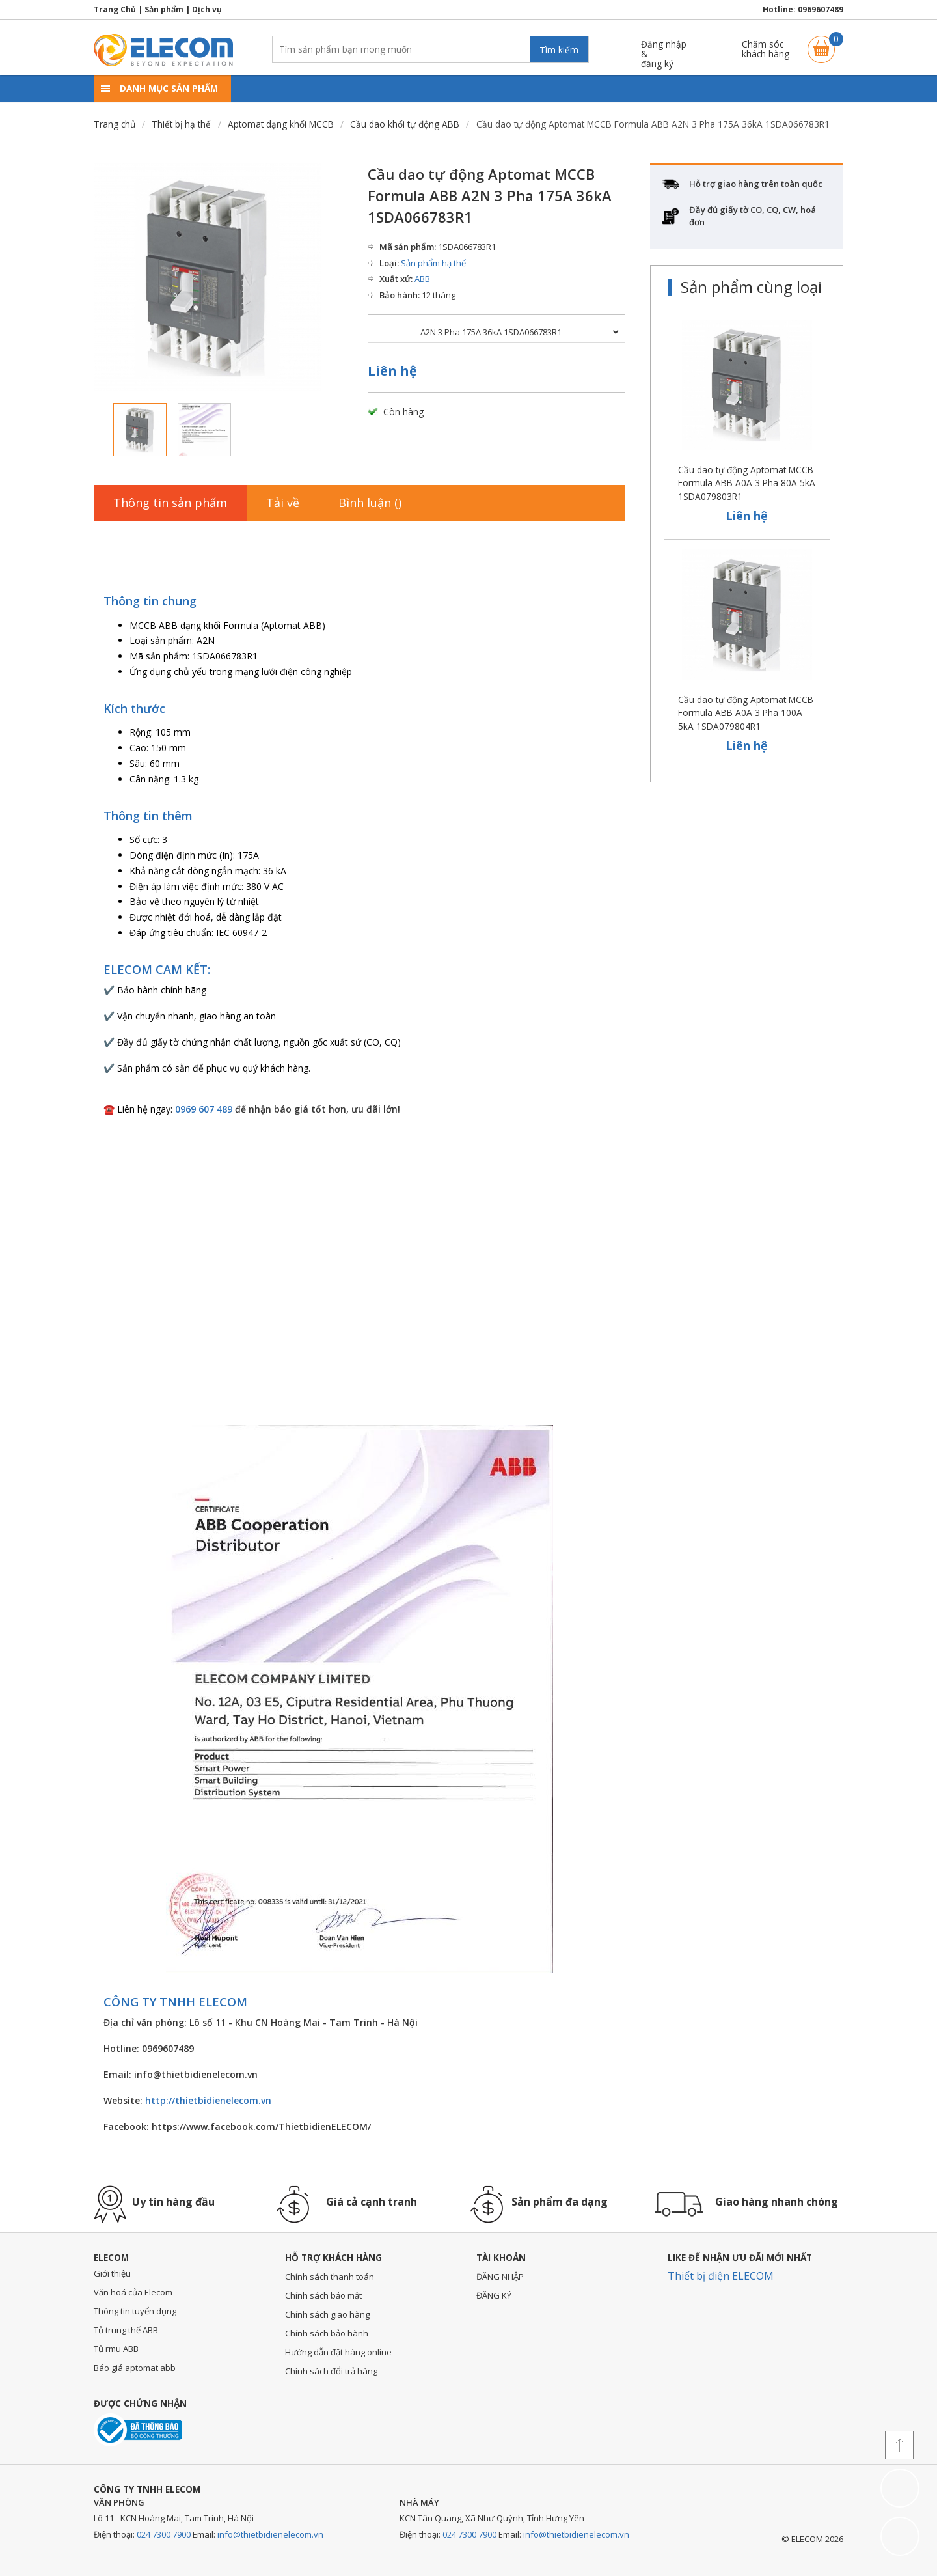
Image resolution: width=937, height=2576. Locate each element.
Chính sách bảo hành (326, 2333)
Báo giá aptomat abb (135, 2368)
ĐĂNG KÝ (493, 2295)
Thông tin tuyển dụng (135, 2311)
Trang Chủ (115, 9)
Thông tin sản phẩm (170, 502)
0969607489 (820, 9)
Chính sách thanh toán (329, 2276)
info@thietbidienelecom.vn (270, 2534)
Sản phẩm (163, 9)
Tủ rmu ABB (116, 2349)
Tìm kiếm (558, 50)
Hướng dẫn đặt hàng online (338, 2352)
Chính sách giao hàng (327, 2314)
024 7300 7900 (164, 2534)
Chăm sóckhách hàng (765, 49)
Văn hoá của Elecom (133, 2292)
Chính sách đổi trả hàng (331, 2371)
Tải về (282, 502)
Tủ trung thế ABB (126, 2330)
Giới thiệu (112, 2273)
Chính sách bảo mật (323, 2295)
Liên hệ (392, 371)
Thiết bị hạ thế (181, 124)
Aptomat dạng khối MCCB (281, 124)
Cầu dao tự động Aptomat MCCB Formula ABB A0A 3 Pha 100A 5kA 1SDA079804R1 (745, 712)
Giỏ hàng (821, 43)
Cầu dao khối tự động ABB (404, 124)
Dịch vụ (207, 9)
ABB (422, 278)
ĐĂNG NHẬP (500, 2276)
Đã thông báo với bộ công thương (138, 2429)
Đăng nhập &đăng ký (663, 49)
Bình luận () (369, 502)
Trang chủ (114, 124)
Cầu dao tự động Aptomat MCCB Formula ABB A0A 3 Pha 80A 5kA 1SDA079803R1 (746, 483)
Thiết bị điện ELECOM (721, 2276)
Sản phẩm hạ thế (433, 263)
